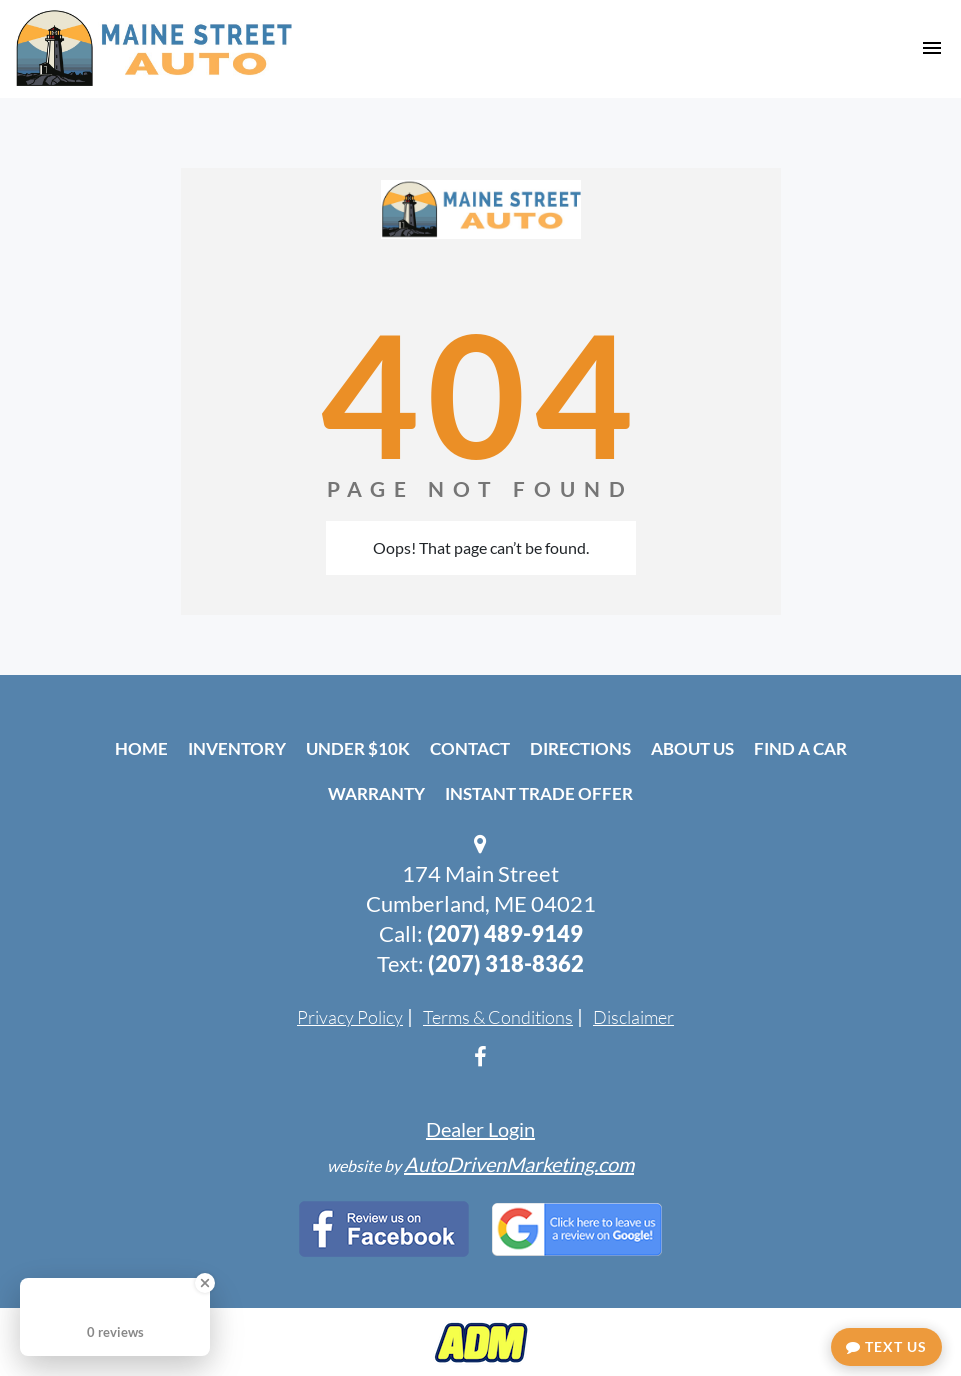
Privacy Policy (350, 1017)
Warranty (376, 793)
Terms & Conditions (498, 1017)
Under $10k (358, 748)
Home (141, 748)
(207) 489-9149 (505, 933)
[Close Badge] (205, 1283)
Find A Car (800, 748)
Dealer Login (480, 1129)
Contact (470, 748)
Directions (580, 748)
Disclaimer (633, 1017)
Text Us (886, 1346)
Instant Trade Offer (539, 793)
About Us (692, 748)
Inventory (237, 748)
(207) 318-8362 (506, 963)
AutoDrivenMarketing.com (519, 1164)
